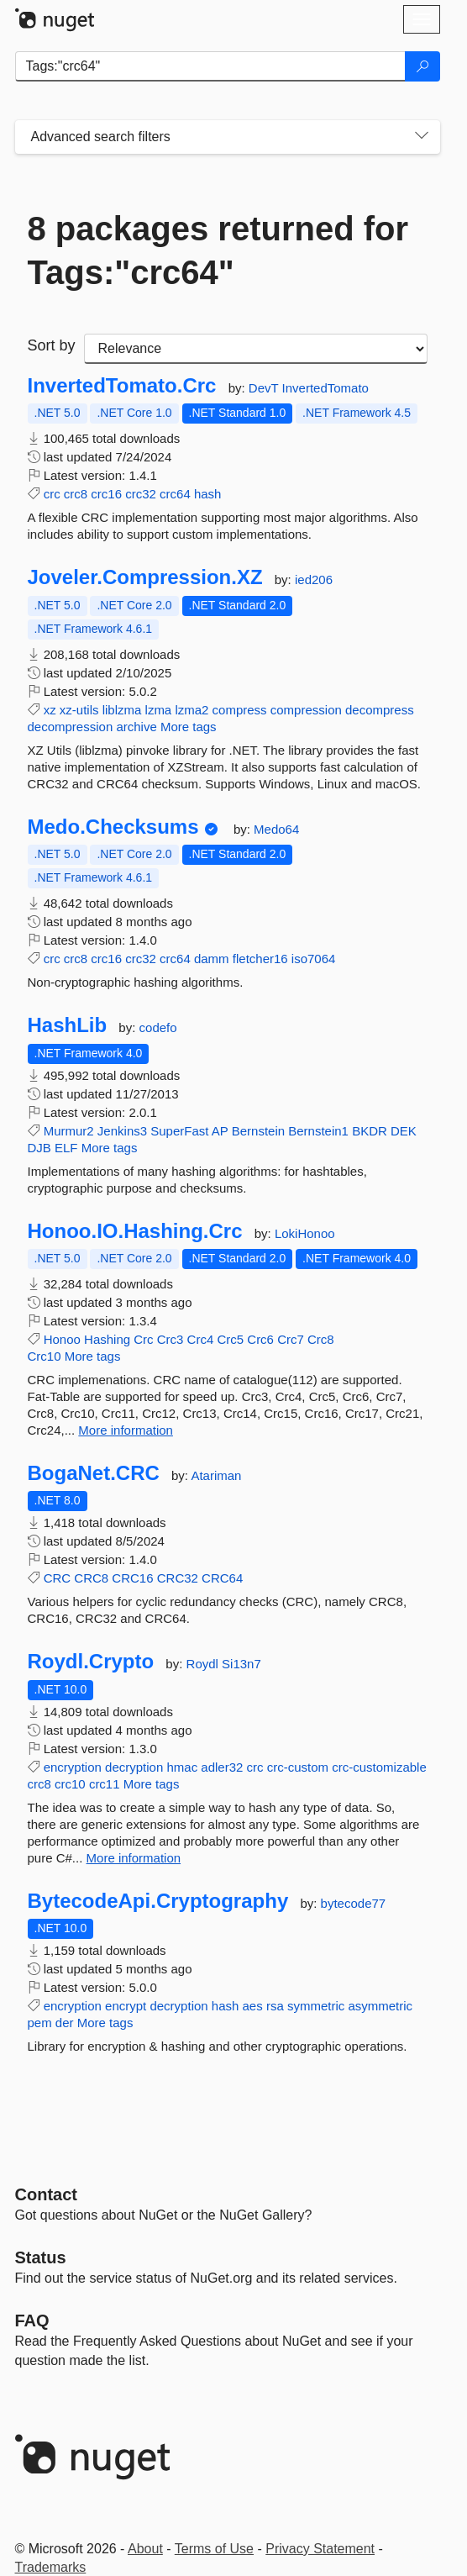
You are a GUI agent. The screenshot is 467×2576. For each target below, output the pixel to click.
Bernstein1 (318, 1131)
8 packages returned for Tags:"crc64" (218, 250)
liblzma (122, 710)
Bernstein (258, 1131)
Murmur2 (69, 1131)
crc (52, 494)
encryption (73, 1767)
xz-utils (79, 710)
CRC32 (177, 1578)
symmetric (315, 2006)
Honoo (62, 1339)
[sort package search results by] (256, 349)
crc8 (75, 494)
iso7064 (313, 958)
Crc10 (44, 1356)
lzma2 (191, 710)
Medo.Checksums (113, 827)
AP (220, 1131)
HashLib (68, 1025)
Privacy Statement (320, 2549)
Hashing (107, 1339)
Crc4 (200, 1339)
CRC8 (91, 1578)
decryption (134, 1767)
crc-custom (297, 1767)
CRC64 (222, 1578)
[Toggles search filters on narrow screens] (421, 137)
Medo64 (276, 829)
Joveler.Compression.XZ (145, 577)
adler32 (222, 1767)
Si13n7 (241, 1664)
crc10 (70, 1784)
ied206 (314, 579)
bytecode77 (353, 1903)
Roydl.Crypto (91, 1661)
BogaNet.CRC (94, 1473)
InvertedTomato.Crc (122, 386)
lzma (158, 710)
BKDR (369, 1131)
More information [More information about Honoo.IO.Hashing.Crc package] (125, 1430)
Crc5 (230, 1339)
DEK (404, 1131)
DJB (39, 1147)
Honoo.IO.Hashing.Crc (135, 1231)
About (145, 2549)
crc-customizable (379, 1767)
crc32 (140, 494)
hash (208, 494)
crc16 (106, 494)
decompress (379, 710)
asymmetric (380, 2006)
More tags (188, 726)
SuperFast (179, 1131)
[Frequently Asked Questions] (32, 2320)
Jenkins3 (122, 1131)
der (64, 2022)
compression (306, 710)
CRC (57, 1578)
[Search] (422, 66)
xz (50, 710)
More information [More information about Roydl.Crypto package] (134, 1858)
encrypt (125, 2006)
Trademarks (51, 2567)
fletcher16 (260, 958)
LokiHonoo (305, 1233)
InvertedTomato (325, 388)
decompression (70, 726)
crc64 (175, 494)
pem (40, 2022)
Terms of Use (214, 2549)
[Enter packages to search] (210, 66)
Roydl (204, 1664)
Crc (143, 1339)
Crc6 (260, 1339)
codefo (158, 1027)
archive (136, 726)
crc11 (104, 1784)
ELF (66, 1147)
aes (253, 2006)
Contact (46, 2194)
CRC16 (132, 1578)
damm (211, 958)
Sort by (52, 345)
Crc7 (290, 1339)
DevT (265, 388)
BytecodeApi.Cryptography (158, 1901)
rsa (275, 2006)
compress (240, 710)
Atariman (216, 1475)
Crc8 (320, 1339)
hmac (181, 1767)
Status (40, 2257)
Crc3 (170, 1339)
